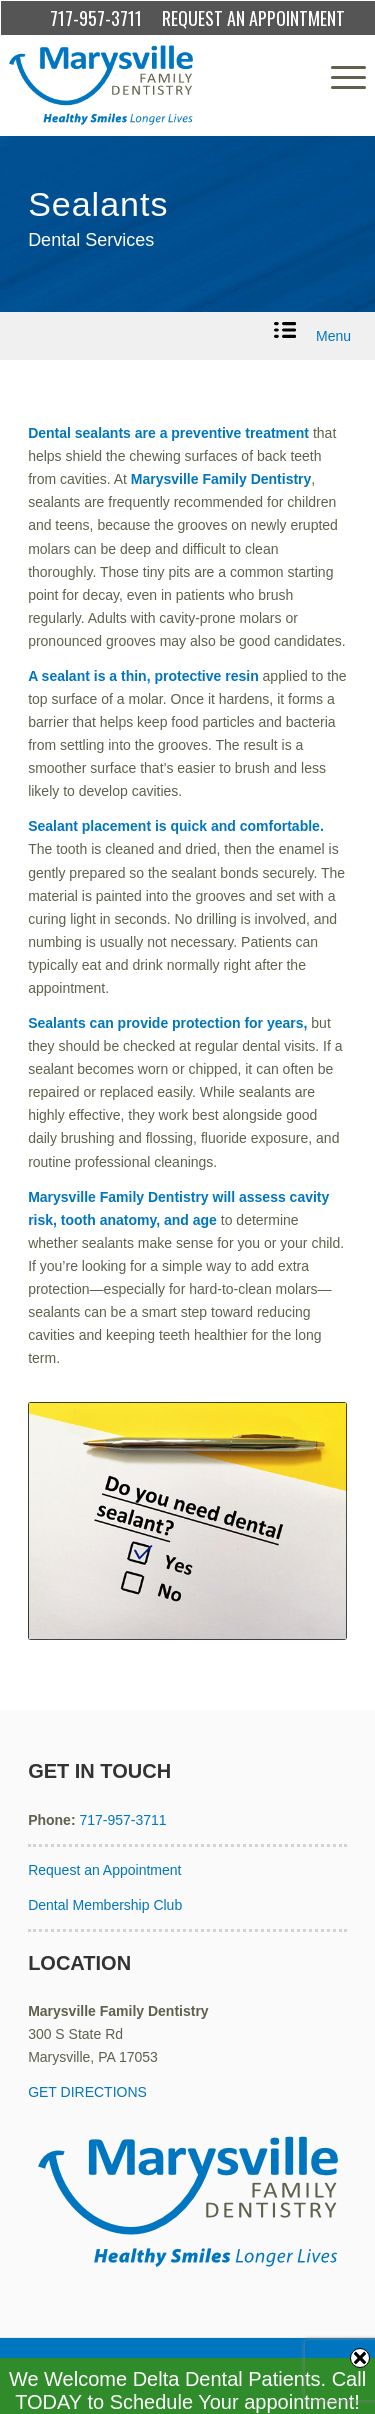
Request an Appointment (104, 1870)
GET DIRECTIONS (87, 2092)
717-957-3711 (96, 18)
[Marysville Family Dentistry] (151, 85)
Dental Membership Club (105, 1905)
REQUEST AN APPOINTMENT (253, 18)
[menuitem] (338, 77)
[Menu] (338, 77)
